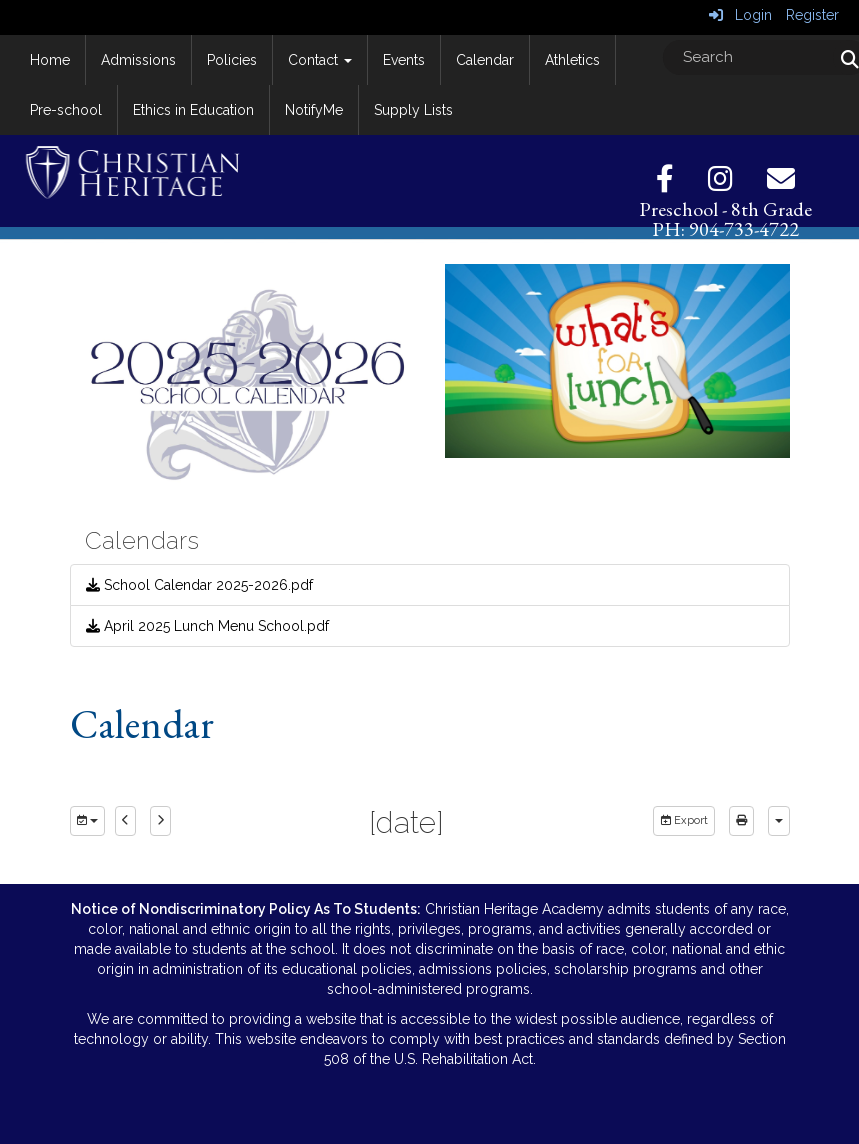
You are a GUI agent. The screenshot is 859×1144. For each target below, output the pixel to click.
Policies (232, 60)
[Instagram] (735, 184)
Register (812, 15)
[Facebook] (680, 184)
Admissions (138, 60)
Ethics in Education (193, 110)
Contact (320, 60)
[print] (741, 821)
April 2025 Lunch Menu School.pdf (207, 626)
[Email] (781, 184)
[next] (160, 821)
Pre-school (66, 110)
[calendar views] (779, 821)
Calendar (485, 60)
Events (404, 60)
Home (50, 60)
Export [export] (684, 820)
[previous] (125, 821)
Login (740, 15)
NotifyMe (314, 110)
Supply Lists (413, 110)
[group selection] (87, 821)
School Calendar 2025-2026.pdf (199, 585)
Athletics (572, 60)
